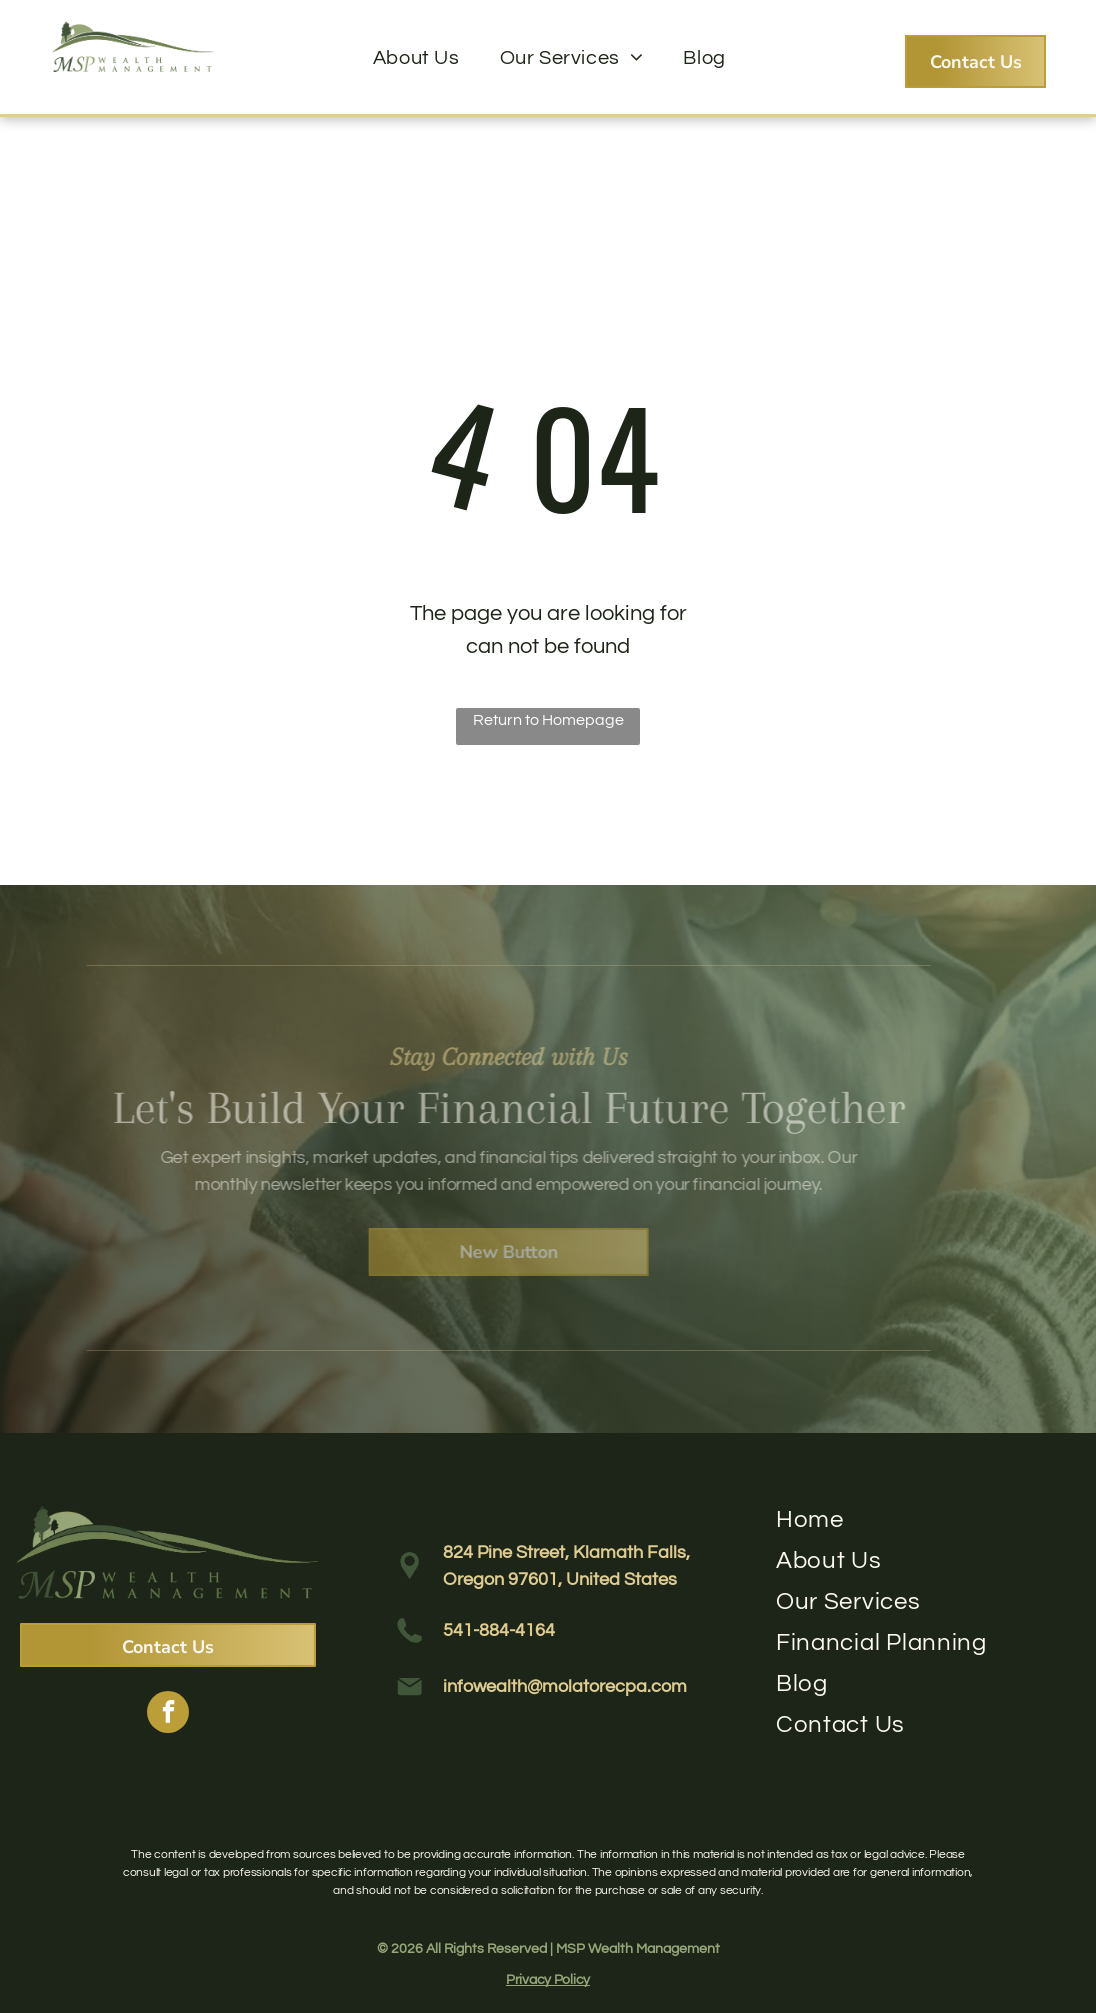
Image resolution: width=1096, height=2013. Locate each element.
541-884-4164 (499, 1630)
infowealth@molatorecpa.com (565, 1686)
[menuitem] (416, 58)
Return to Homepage (548, 720)
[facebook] (168, 1714)
